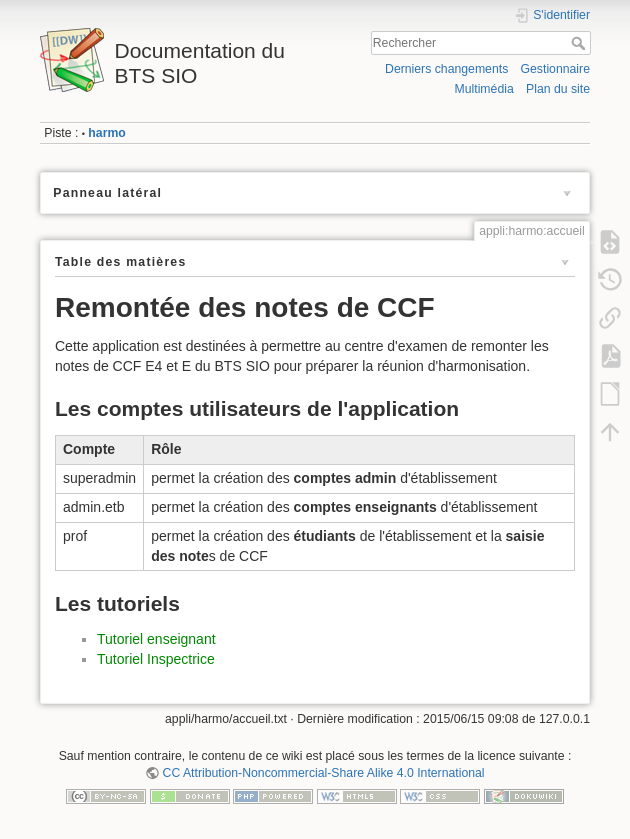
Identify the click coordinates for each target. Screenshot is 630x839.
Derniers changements (446, 69)
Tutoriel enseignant (156, 639)
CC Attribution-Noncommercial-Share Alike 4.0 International (324, 773)
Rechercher (580, 43)
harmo (106, 133)
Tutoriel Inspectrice (156, 659)
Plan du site (558, 89)
